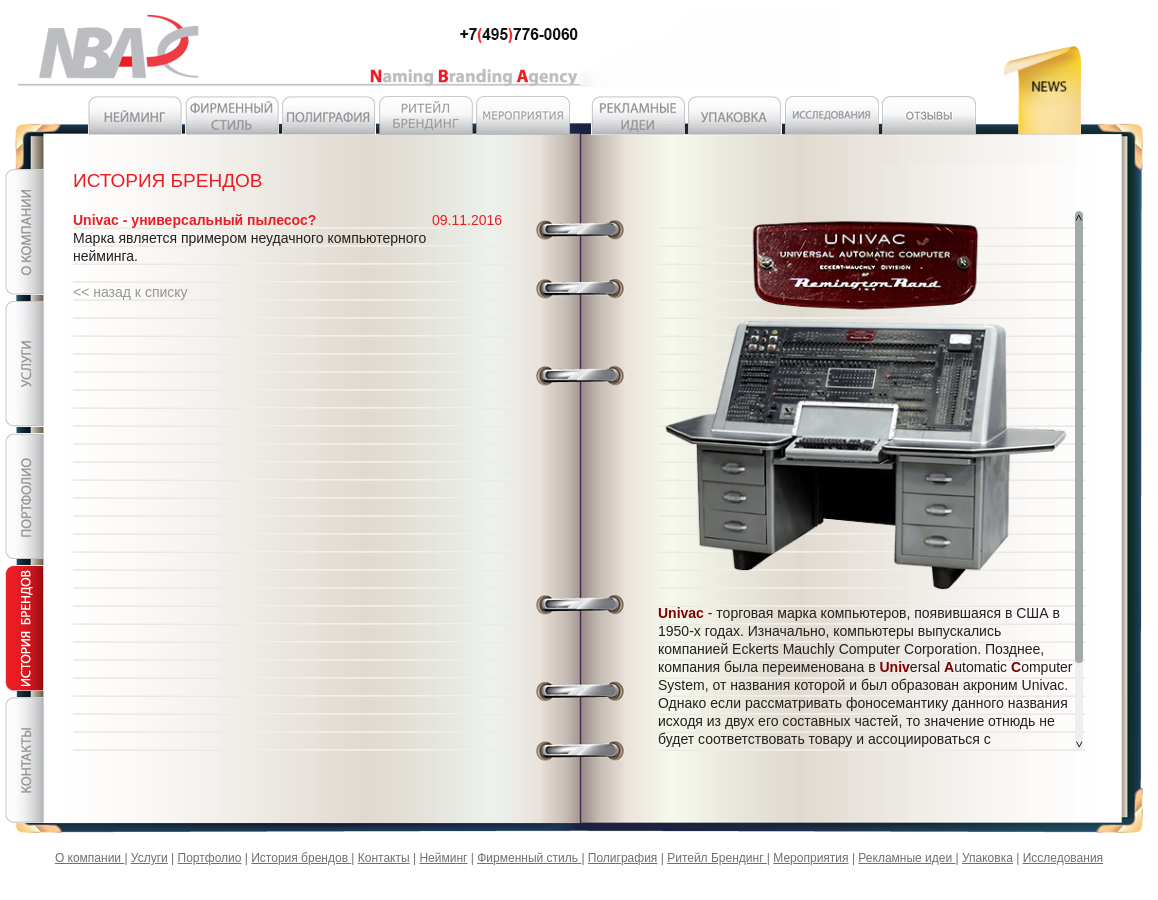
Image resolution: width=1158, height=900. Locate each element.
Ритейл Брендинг (717, 858)
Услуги (149, 858)
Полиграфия (623, 858)
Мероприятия (810, 858)
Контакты (384, 858)
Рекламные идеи (906, 858)
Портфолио (210, 858)
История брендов (301, 858)
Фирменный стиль (529, 858)
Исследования (1063, 858)
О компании (90, 858)
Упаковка (987, 858)
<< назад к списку (130, 292)
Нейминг (443, 858)
